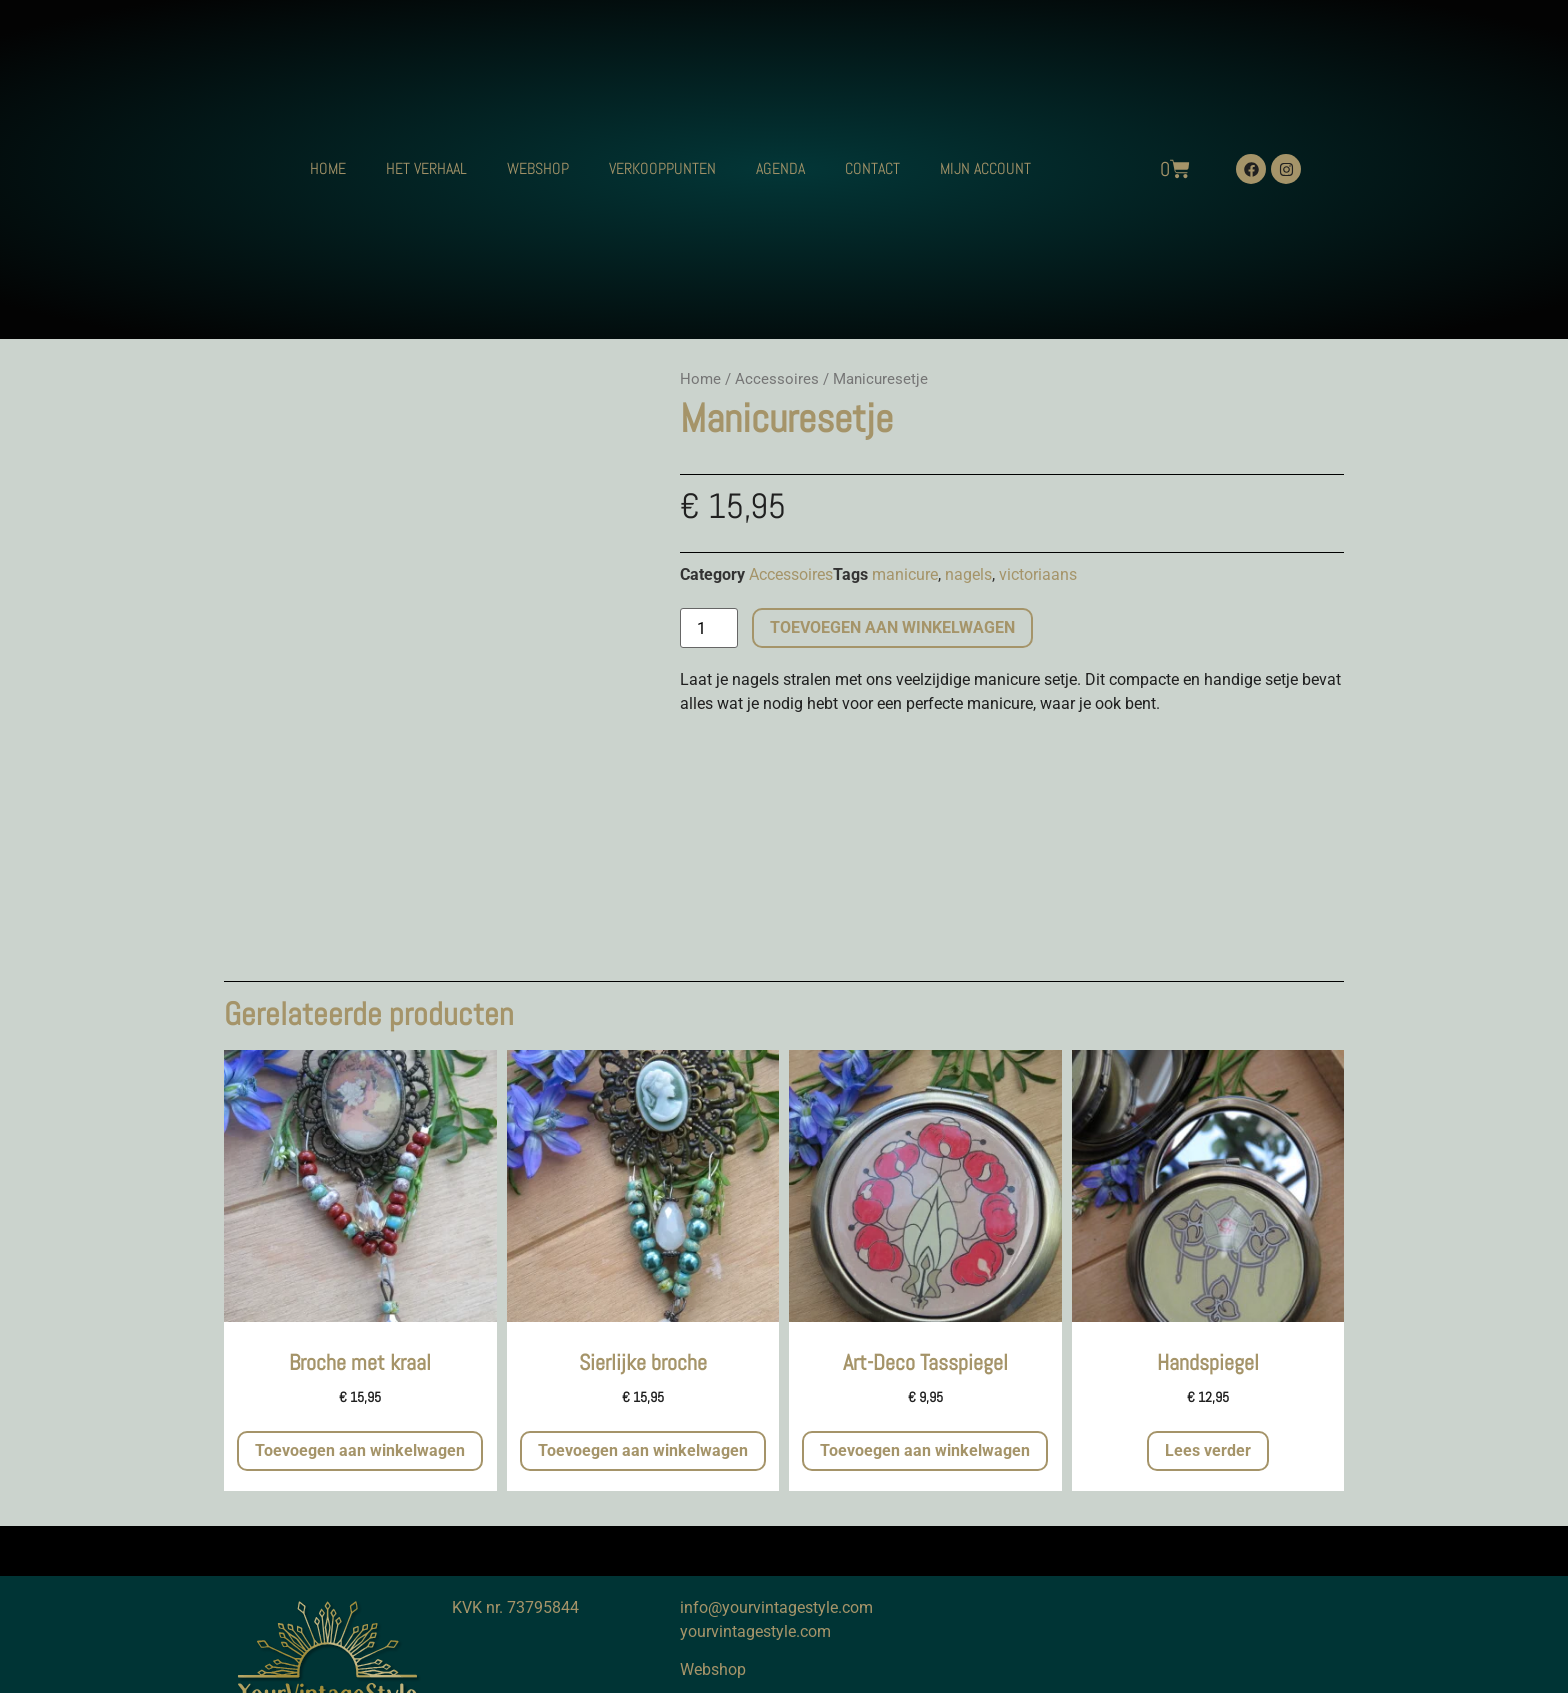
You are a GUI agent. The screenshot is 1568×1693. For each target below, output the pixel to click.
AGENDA (780, 168)
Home (700, 379)
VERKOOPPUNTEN (662, 168)
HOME (328, 168)
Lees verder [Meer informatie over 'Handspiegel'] (1208, 1450)
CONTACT (872, 168)
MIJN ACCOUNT (985, 168)
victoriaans (1038, 574)
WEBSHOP (538, 168)
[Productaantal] (709, 628)
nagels (968, 574)
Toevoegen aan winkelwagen (892, 627)
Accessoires (777, 379)
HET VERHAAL (426, 168)
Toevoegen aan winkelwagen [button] (360, 1450)
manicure (905, 574)
